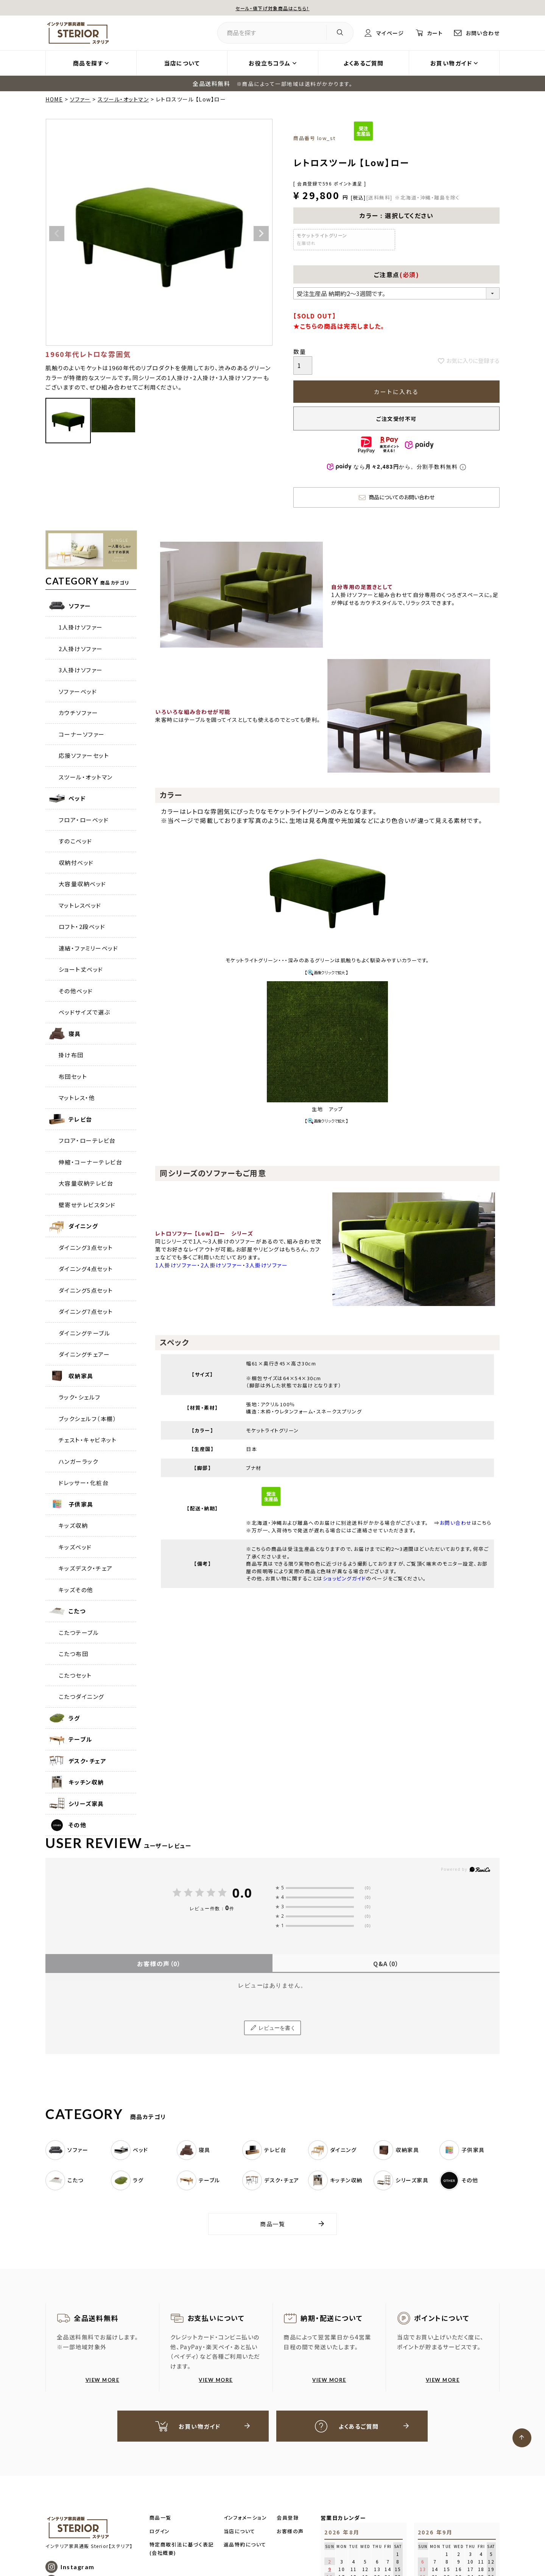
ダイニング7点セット (86, 1311)
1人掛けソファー (81, 627)
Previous (56, 233)
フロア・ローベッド (84, 820)
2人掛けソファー (81, 649)
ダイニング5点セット (86, 1290)
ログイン (159, 2531)
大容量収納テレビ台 (86, 1183)
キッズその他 (76, 1590)
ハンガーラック (78, 1461)
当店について (182, 63)
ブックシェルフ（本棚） (88, 1419)
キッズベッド (75, 1547)
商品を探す (88, 63)
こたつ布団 (74, 1654)
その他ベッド (76, 991)
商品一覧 (272, 2224)
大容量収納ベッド (82, 884)
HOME (54, 99)
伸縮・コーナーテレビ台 (91, 1162)
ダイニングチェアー (84, 1354)
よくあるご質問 (363, 63)
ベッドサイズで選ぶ (85, 1012)
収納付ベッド (76, 862)
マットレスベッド (80, 905)
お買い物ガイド (451, 63)
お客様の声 (159, 1963)
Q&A (386, 1963)
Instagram (78, 2567)
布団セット (73, 1076)
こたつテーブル (79, 1632)
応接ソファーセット (84, 755)
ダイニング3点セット (86, 1247)
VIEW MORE (103, 2380)
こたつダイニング (81, 1696)
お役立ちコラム (270, 63)
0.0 (242, 1892)
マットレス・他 (77, 1098)
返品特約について (245, 2545)
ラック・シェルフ (80, 1397)
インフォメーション (245, 2518)
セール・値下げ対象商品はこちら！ (272, 8)
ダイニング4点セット (86, 1269)
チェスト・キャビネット (88, 1440)
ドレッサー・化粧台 (84, 1483)
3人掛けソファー (81, 670)
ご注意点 (396, 274)
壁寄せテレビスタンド (87, 1205)
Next (261, 233)
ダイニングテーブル (85, 1333)
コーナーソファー (82, 734)
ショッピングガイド (344, 1578)
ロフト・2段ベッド (82, 926)
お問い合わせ (481, 33)
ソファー (80, 99)
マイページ (384, 33)
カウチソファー (78, 713)
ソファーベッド (78, 691)
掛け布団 (71, 1055)
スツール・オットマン (123, 99)
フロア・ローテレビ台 (87, 1140)
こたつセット (75, 1675)
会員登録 (288, 2518)
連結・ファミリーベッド (88, 948)
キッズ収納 (73, 1525)
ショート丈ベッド (81, 969)
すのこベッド (75, 841)
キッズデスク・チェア (86, 1568)
